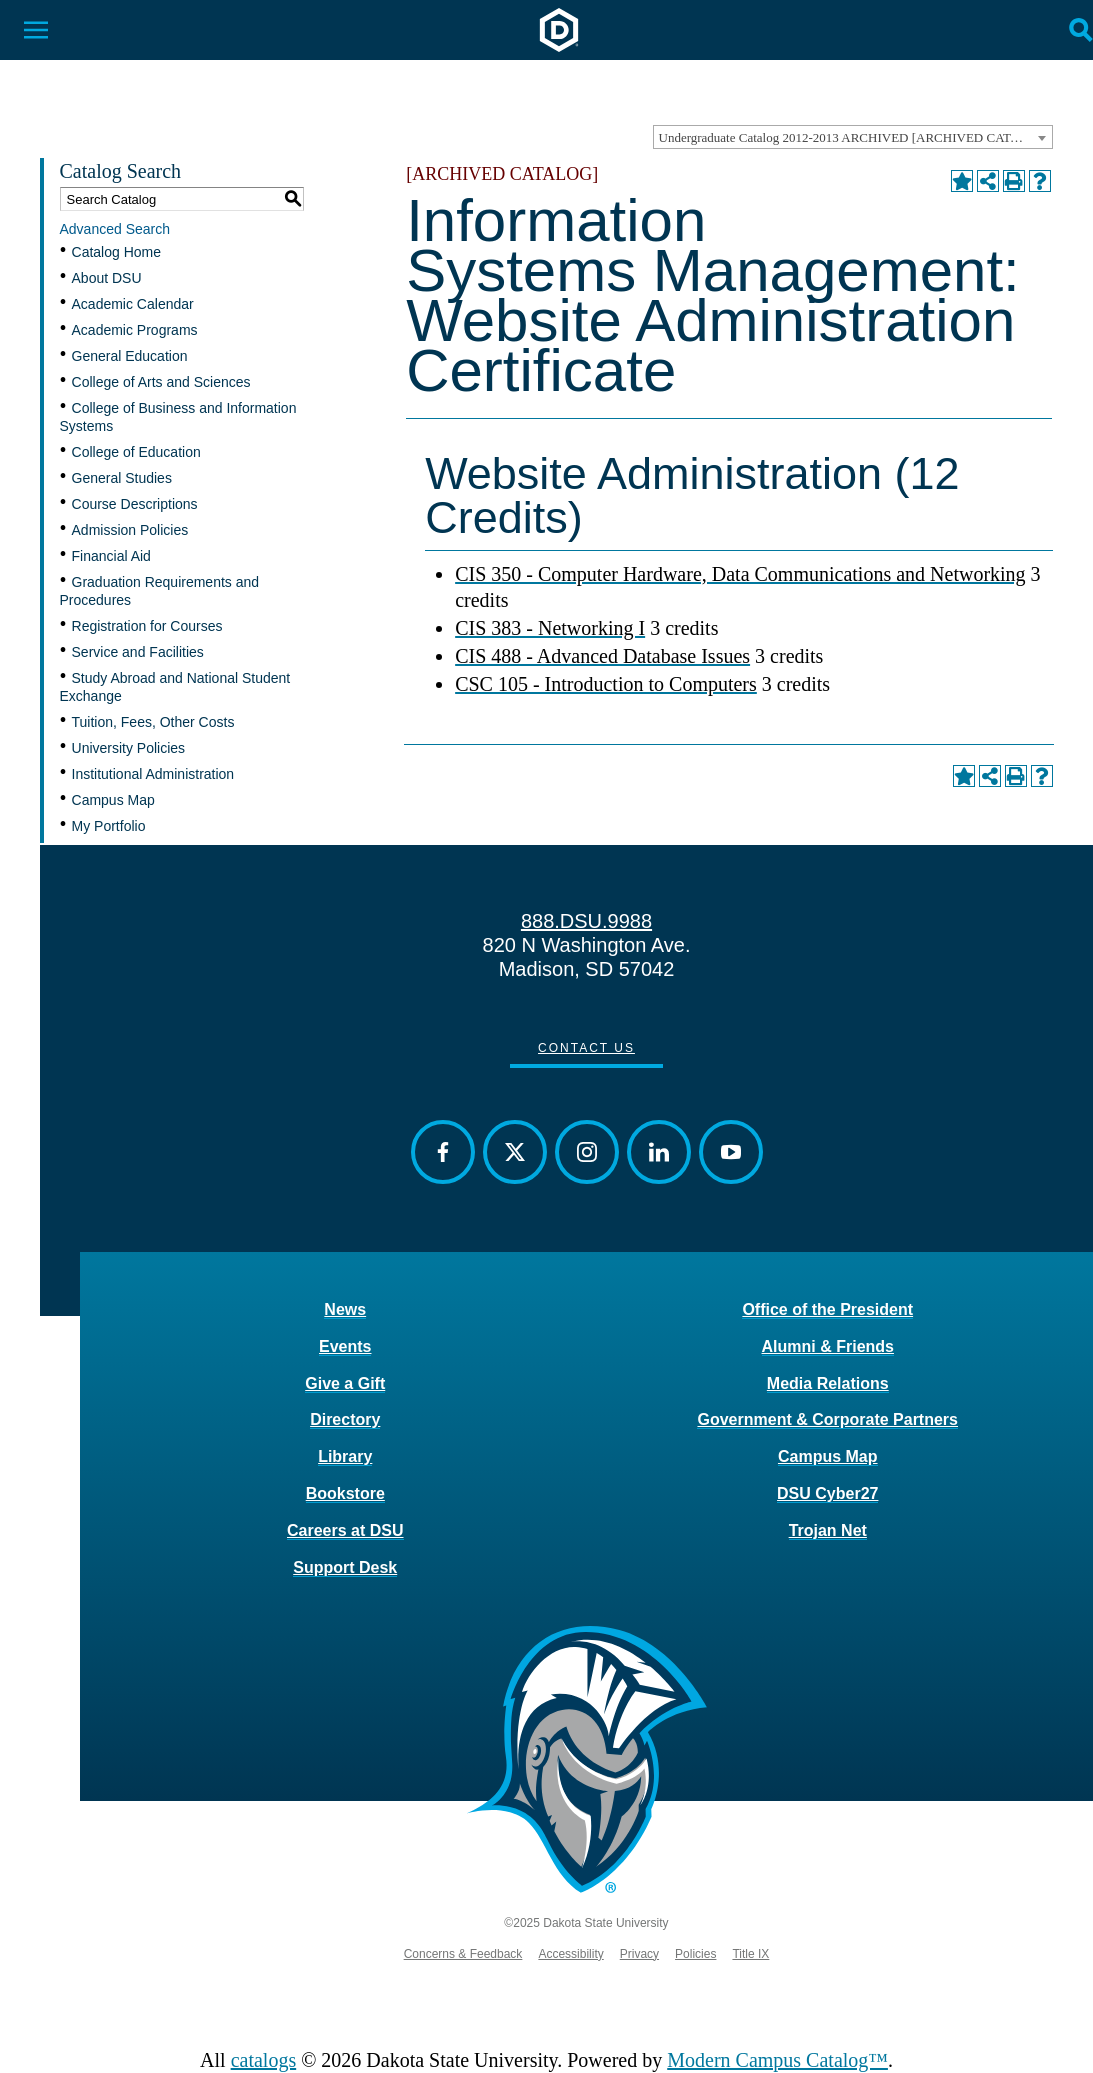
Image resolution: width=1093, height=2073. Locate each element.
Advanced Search (115, 229)
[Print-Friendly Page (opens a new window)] (1014, 181)
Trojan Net (828, 1530)
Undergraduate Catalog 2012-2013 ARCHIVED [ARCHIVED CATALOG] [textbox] (855, 137)
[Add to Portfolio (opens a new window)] (962, 181)
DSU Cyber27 (827, 1493)
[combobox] (853, 137)
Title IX (750, 1954)
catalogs (264, 2060)
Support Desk (345, 1567)
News (345, 1309)
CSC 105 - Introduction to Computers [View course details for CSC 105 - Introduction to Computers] (606, 684)
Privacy (639, 1954)
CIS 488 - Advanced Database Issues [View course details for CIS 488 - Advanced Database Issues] (602, 656)
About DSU (107, 278)
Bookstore (345, 1493)
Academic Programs (135, 330)
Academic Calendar (133, 304)
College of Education (136, 452)
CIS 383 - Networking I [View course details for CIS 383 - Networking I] (550, 628)
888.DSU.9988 (586, 921)
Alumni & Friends (828, 1346)
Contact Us (586, 1048)
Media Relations (828, 1383)
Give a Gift (345, 1383)
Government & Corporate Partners (827, 1419)
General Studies (122, 478)
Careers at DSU (345, 1530)
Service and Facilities (138, 652)
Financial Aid (111, 556)
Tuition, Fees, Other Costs (153, 722)
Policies (695, 1954)
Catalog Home (117, 252)
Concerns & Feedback (463, 1954)
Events (345, 1346)
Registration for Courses (147, 626)
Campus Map (113, 800)
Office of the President (827, 1309)
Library (345, 1456)
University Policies (129, 748)
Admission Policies (130, 530)
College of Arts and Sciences (161, 382)
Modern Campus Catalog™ (777, 2060)
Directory (345, 1419)
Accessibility (570, 1954)
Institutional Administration (153, 774)
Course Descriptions (135, 504)
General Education (130, 356)
